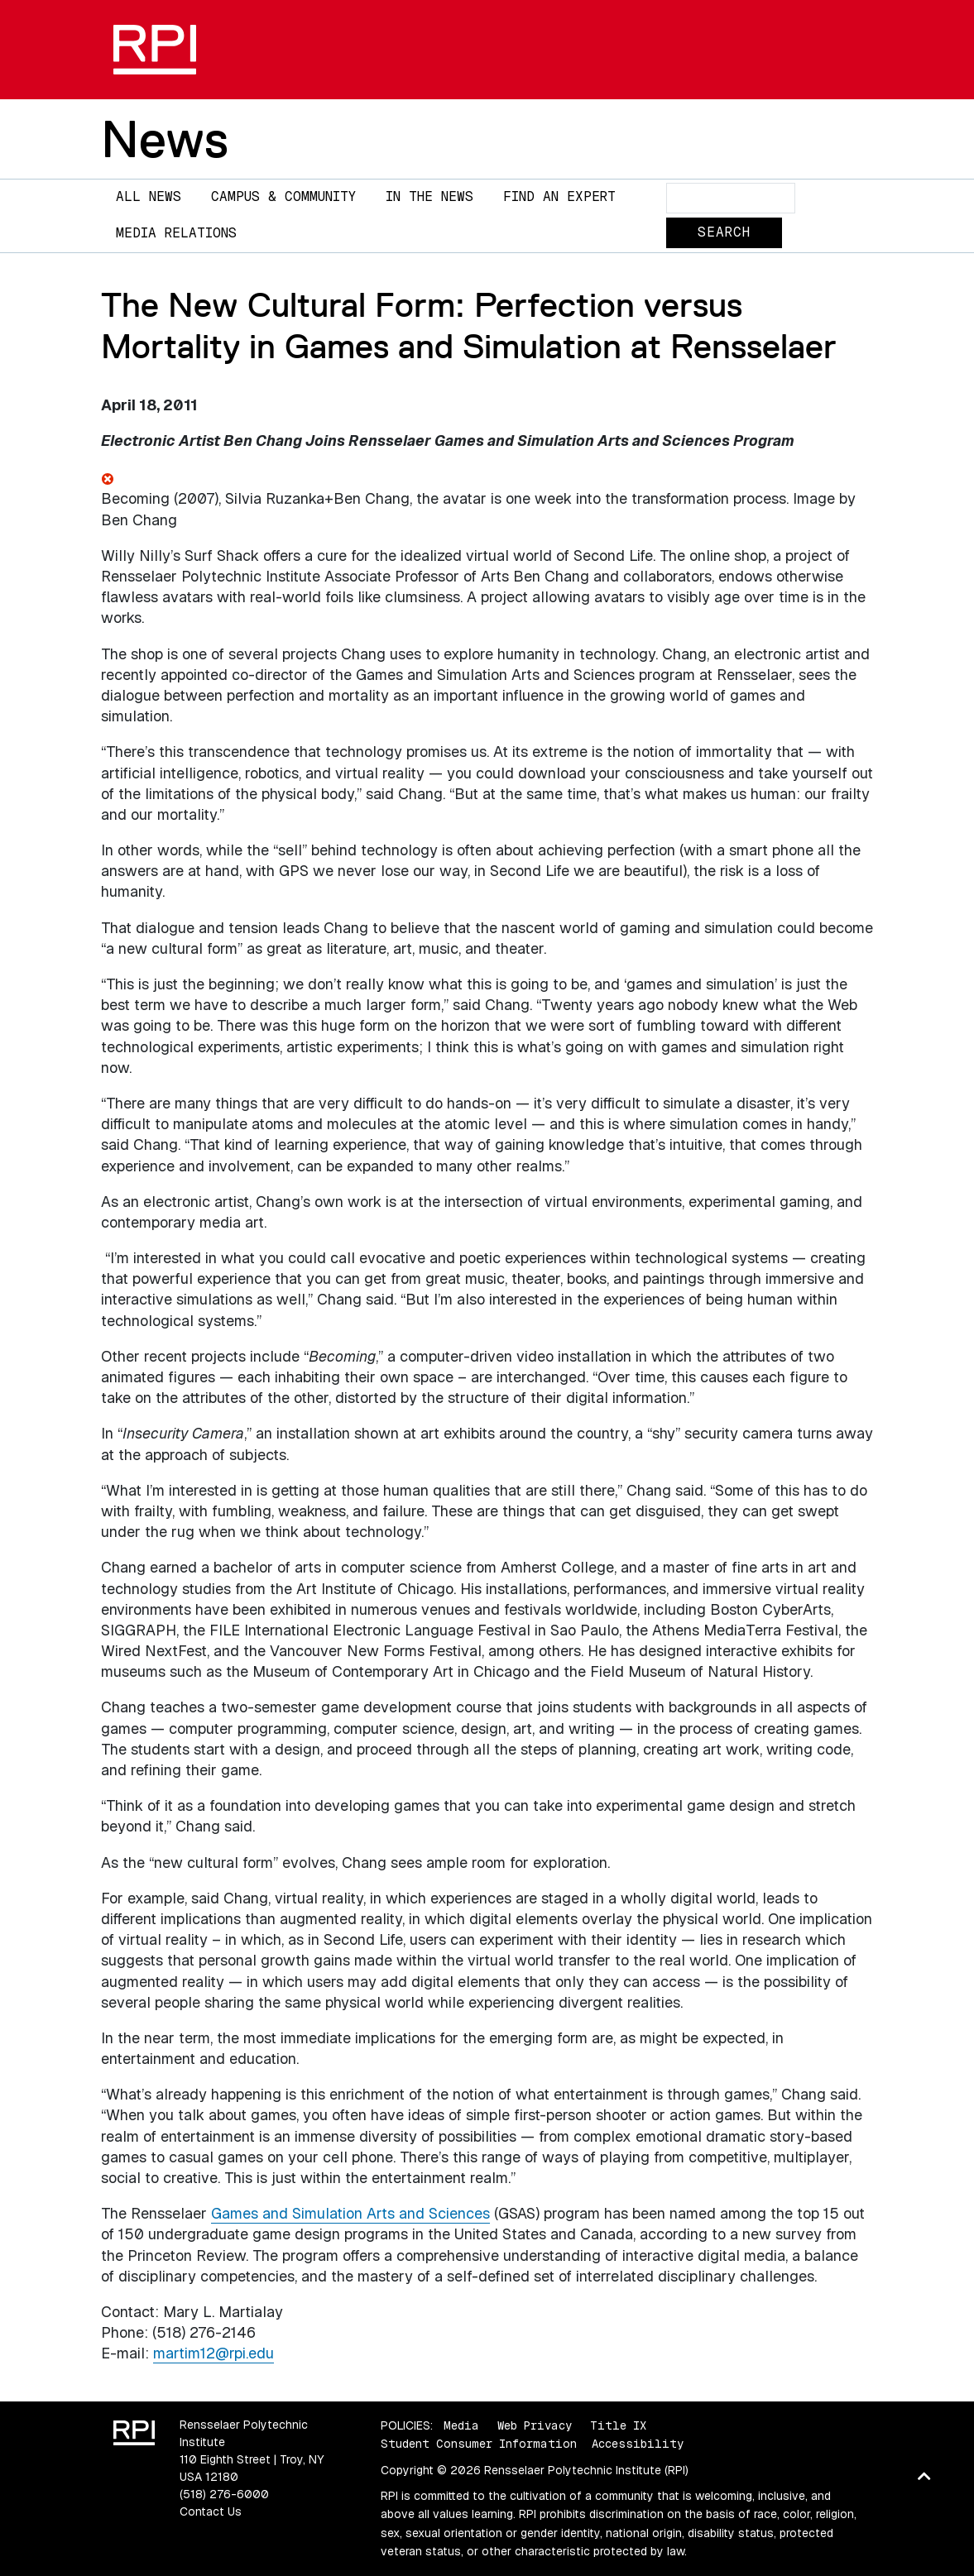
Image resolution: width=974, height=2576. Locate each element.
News (164, 139)
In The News (429, 196)
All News (148, 196)
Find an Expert (559, 196)
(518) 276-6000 (224, 2494)
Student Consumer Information (479, 2443)
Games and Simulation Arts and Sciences (350, 2213)
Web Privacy (534, 2425)
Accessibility (638, 2443)
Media (461, 2425)
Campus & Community (283, 196)
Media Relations (176, 233)
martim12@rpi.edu (213, 2353)
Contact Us (211, 2511)
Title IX (618, 2425)
